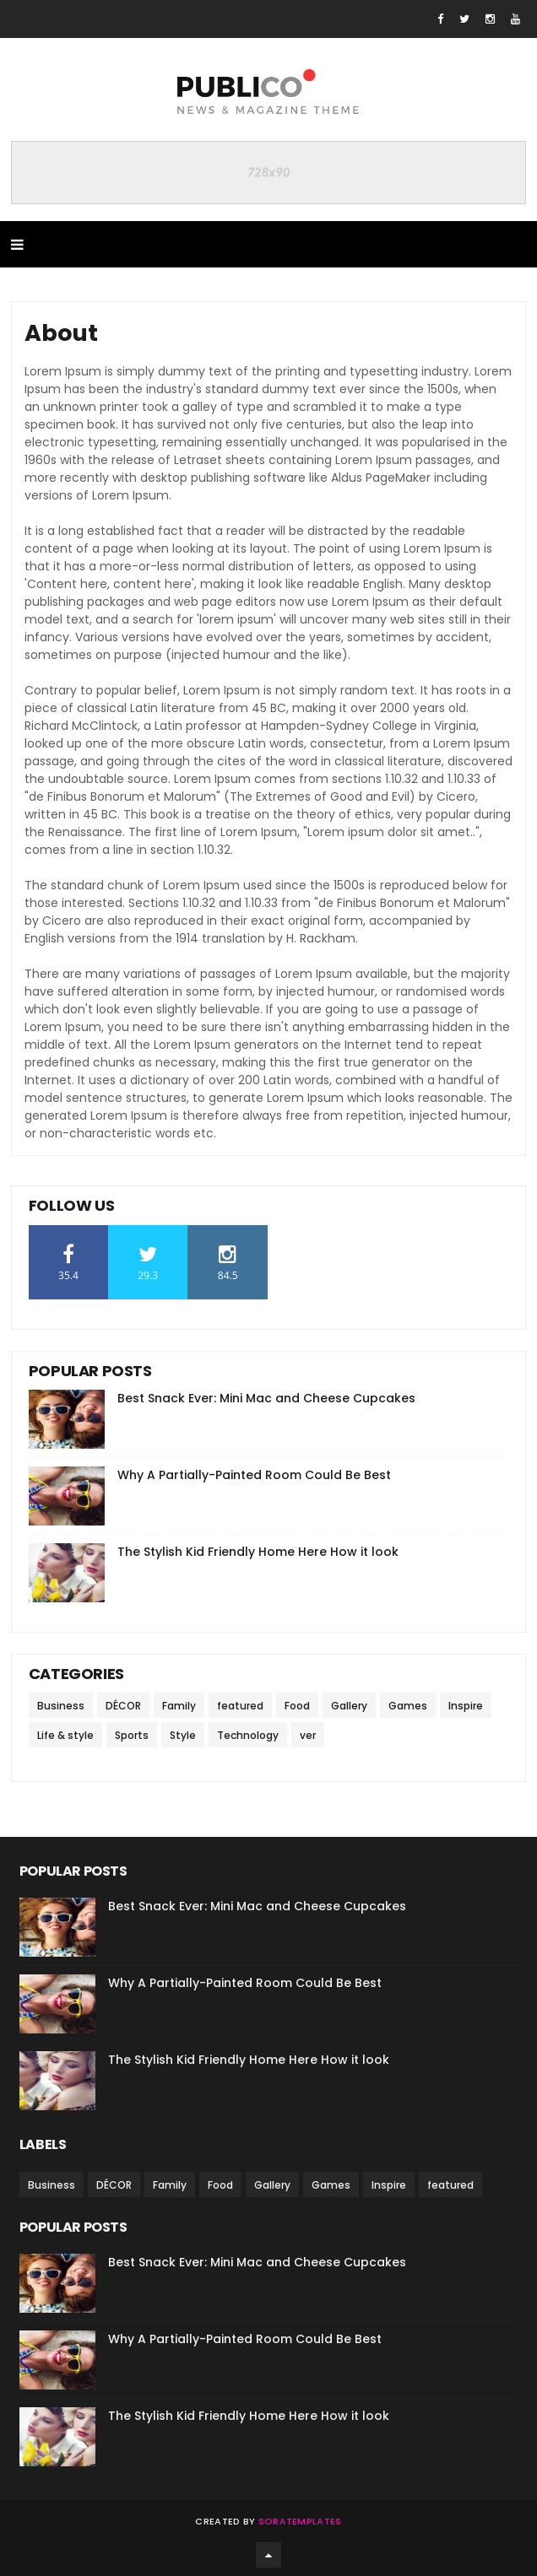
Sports (132, 1735)
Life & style (65, 1735)
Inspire (465, 1705)
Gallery (349, 1705)
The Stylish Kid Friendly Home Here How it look (258, 1551)
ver (308, 1735)
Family (179, 1705)
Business (60, 1705)
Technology (248, 1735)
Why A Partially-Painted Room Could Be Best (254, 1474)
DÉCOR (123, 1705)
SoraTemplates (300, 2521)
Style (183, 1735)
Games (407, 1705)
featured (240, 1705)
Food (297, 1705)
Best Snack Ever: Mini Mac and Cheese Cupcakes (266, 1398)
